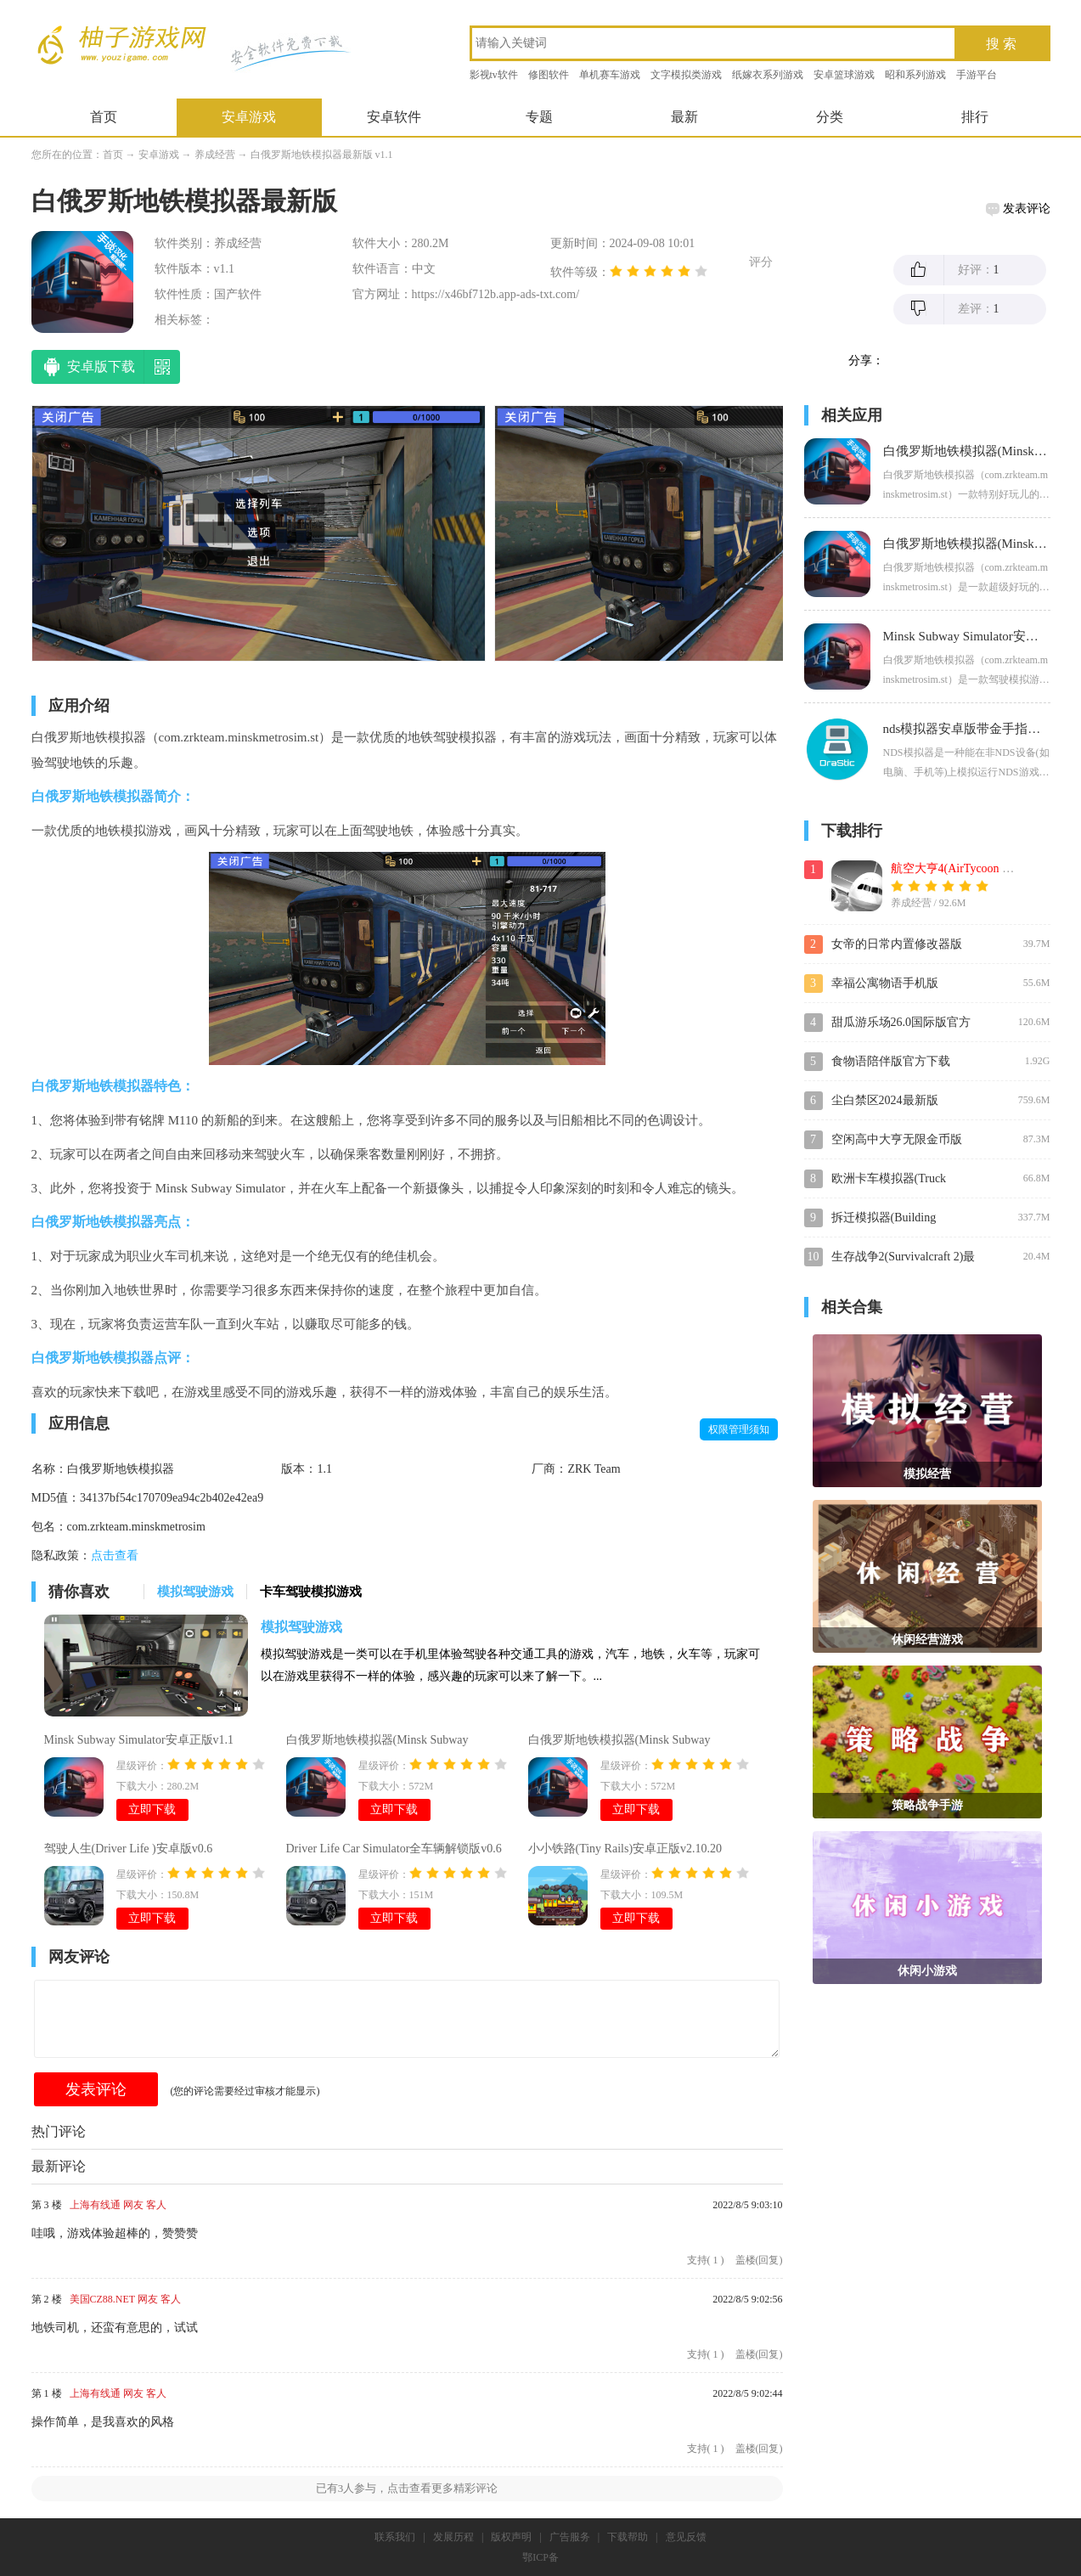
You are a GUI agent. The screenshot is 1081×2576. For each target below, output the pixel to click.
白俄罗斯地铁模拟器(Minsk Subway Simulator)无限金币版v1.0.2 (619, 1741)
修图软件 (548, 75)
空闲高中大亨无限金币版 (896, 1139)
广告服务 (569, 2537)
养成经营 (214, 155)
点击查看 (114, 1555)
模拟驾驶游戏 (301, 1627)
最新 (684, 117)
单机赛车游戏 (609, 75)
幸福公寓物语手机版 (884, 983)
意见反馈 (686, 2537)
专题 (539, 117)
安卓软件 (394, 117)
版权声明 (511, 2537)
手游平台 (976, 75)
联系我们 (394, 2537)
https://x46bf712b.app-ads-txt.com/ (496, 294)
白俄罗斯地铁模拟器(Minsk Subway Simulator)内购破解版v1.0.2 (377, 1741)
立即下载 (152, 1809)
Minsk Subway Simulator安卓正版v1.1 (139, 1739)
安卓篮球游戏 (844, 75)
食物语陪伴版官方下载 (890, 1061)
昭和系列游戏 (915, 75)
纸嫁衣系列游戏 (767, 75)
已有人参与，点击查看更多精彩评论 (407, 2488)
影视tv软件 (494, 75)
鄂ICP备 (540, 2557)
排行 (974, 117)
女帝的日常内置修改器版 (896, 944)
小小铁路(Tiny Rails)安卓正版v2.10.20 (625, 1848)
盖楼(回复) (759, 2260)
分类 (829, 117)
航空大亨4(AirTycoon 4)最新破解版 (981, 868)
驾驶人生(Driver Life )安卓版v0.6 (128, 1848)
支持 (705, 2260)
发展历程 (453, 2537)
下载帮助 (627, 2537)
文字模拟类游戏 (686, 75)
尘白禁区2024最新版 (884, 1100)
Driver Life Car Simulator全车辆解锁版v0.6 (394, 1848)
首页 (103, 117)
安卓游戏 (249, 117)
